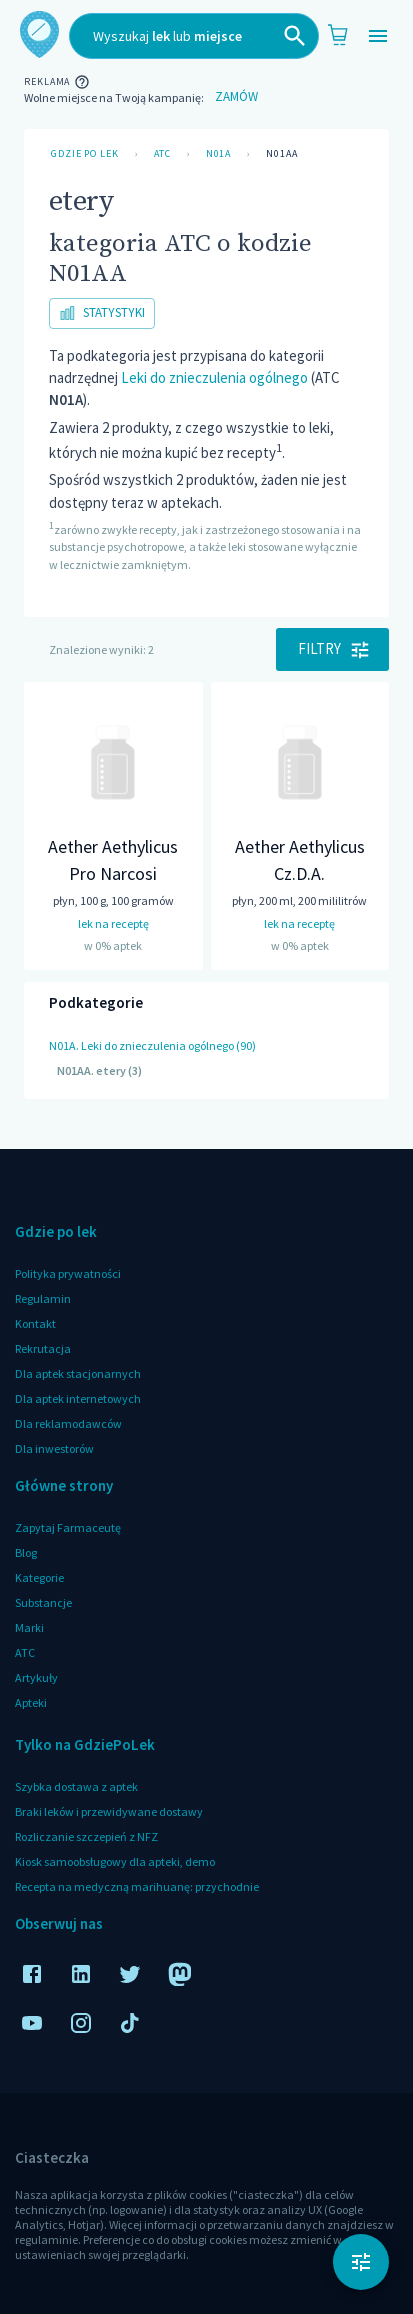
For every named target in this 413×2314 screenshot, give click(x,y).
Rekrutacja (43, 1348)
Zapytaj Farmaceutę (68, 1527)
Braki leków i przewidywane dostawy (109, 1811)
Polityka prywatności (68, 1273)
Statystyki (102, 313)
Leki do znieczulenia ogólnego (214, 377)
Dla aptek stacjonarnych (78, 1373)
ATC (162, 154)
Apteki (31, 1702)
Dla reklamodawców (68, 1423)
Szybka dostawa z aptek (76, 1786)
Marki (29, 1627)
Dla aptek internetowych (78, 1398)
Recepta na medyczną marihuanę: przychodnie (137, 1886)
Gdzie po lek (85, 154)
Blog (26, 1552)
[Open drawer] (378, 36)
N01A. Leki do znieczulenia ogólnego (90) (152, 1045)
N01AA (282, 154)
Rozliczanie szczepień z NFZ (86, 1836)
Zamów (236, 97)
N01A (219, 154)
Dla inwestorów (54, 1448)
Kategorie (39, 1577)
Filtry (332, 649)
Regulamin (43, 1298)
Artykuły (36, 1677)
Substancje (43, 1602)
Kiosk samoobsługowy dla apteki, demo (115, 1861)
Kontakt (35, 1323)
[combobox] (194, 36)
